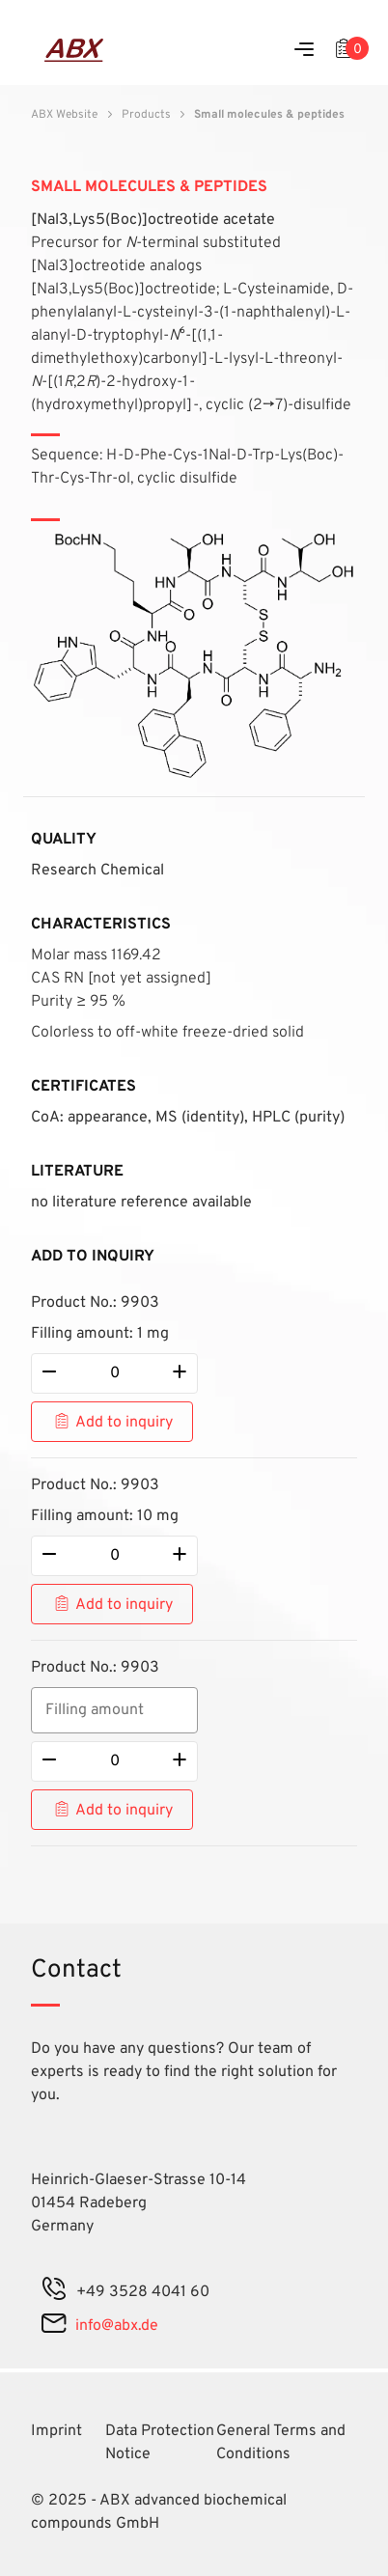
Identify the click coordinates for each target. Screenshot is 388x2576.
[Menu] (304, 51)
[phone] (54, 2292)
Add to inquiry (124, 1422)
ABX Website (64, 115)
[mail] (53, 2326)
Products (146, 115)
